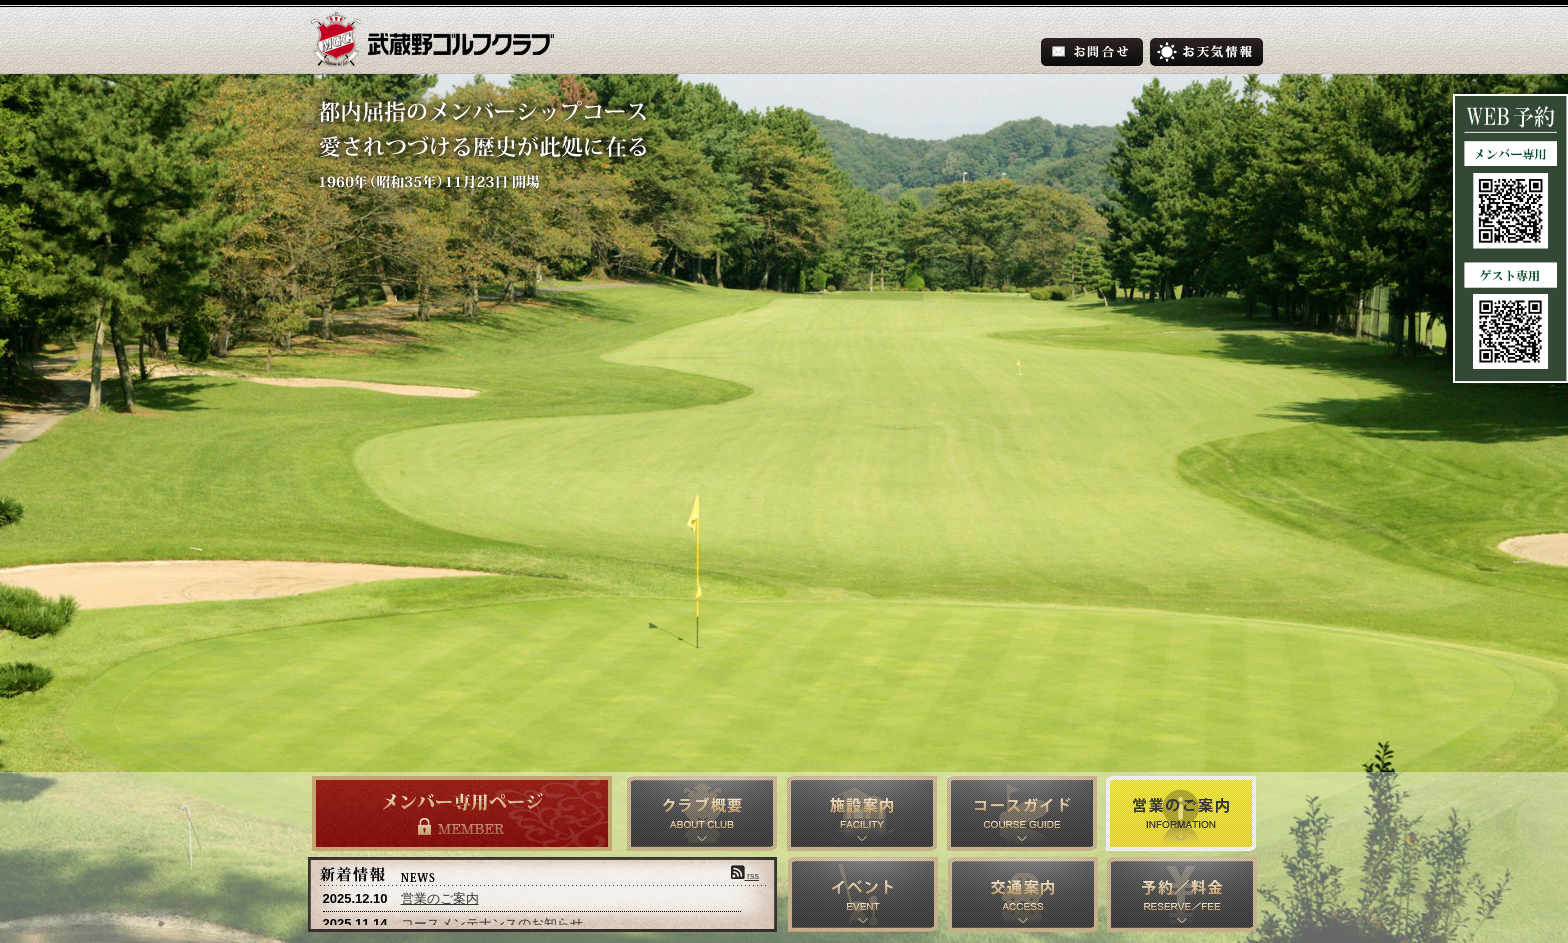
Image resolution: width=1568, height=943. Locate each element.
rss (745, 876)
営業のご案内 (440, 898)
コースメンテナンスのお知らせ (492, 923)
